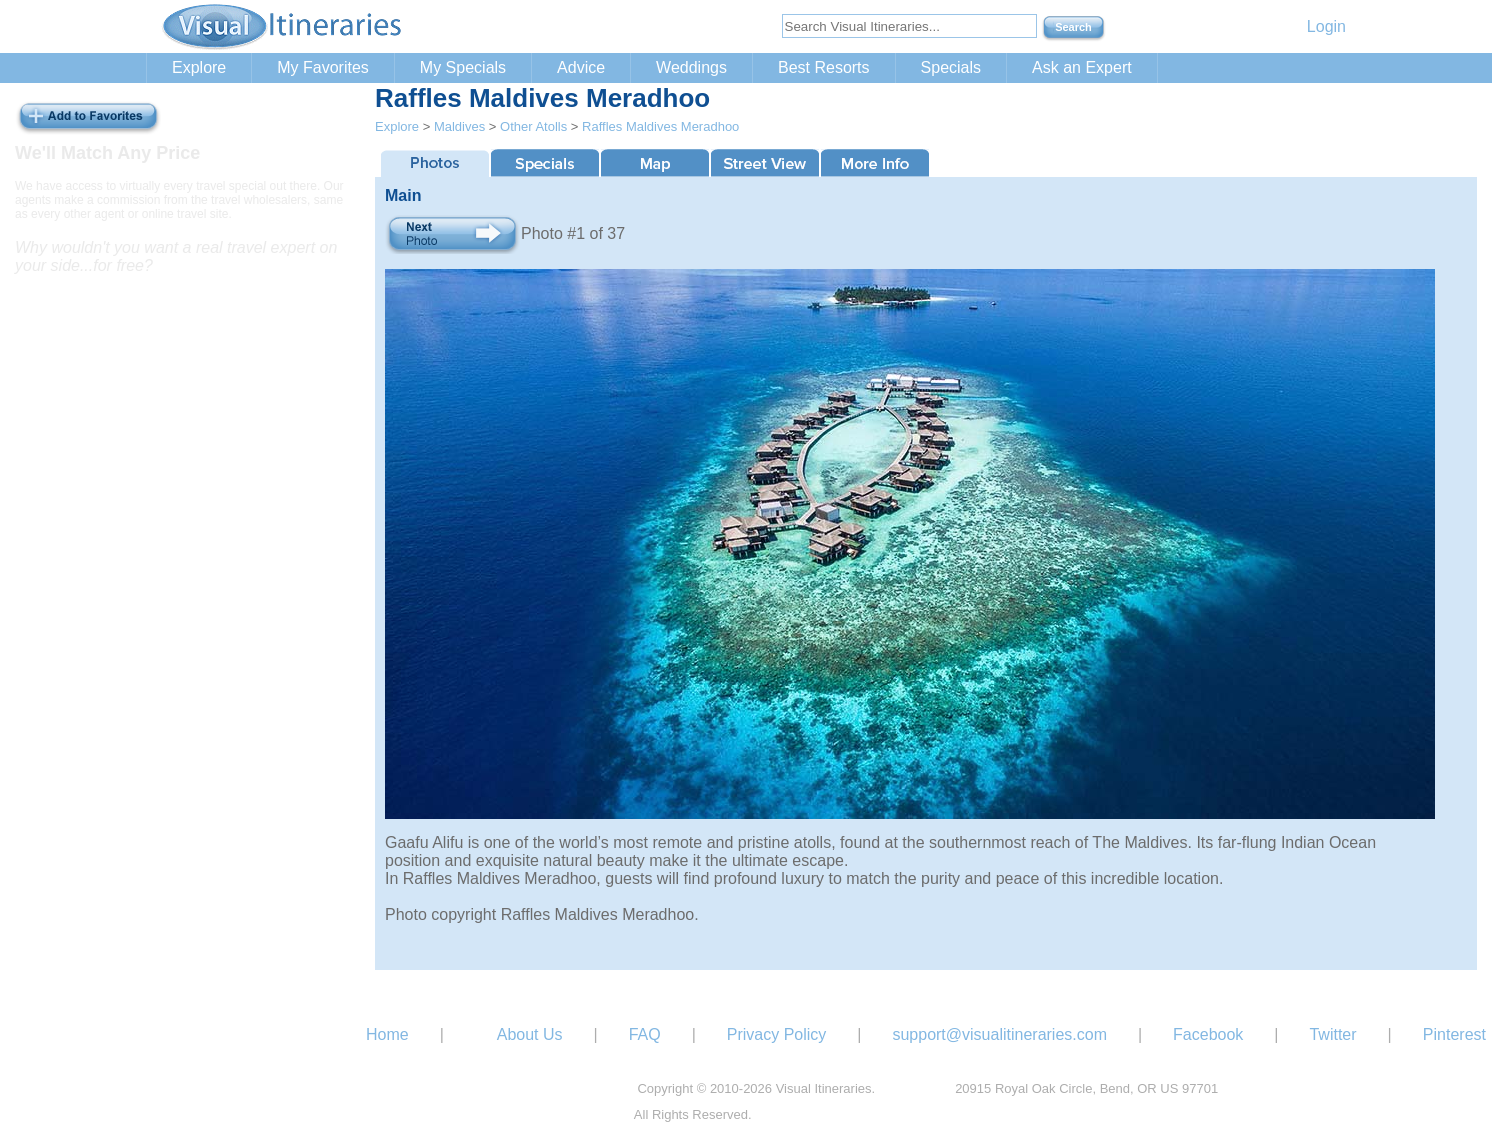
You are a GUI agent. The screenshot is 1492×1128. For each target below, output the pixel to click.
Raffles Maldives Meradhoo (660, 126)
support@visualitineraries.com (999, 1034)
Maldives (459, 126)
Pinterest (1454, 1034)
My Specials (463, 67)
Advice (581, 67)
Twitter (1332, 1034)
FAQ (645, 1034)
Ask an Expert (1082, 67)
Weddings (691, 67)
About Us (530, 1034)
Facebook (1208, 1034)
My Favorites (323, 67)
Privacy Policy (777, 1034)
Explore (199, 67)
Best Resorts (824, 67)
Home (387, 1034)
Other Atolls (533, 126)
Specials (951, 67)
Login (1326, 26)
